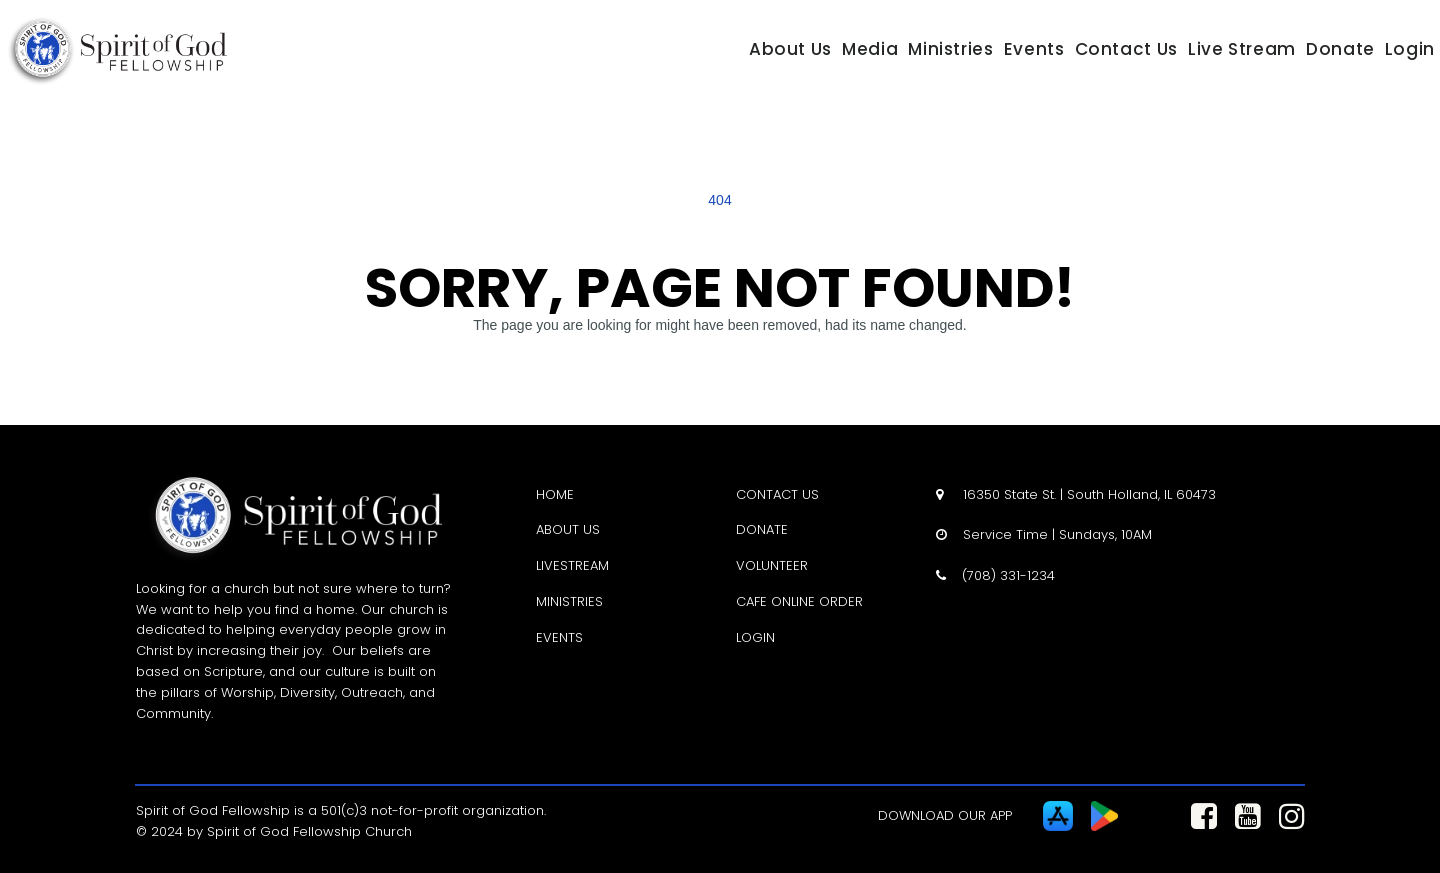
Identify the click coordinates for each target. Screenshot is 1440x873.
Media (870, 49)
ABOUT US (568, 529)
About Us (790, 49)
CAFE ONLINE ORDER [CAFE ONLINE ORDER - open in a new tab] (799, 601)
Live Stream (1242, 49)
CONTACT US (777, 494)
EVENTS (559, 637)
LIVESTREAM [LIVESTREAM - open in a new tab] (572, 565)
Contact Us (1126, 49)
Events (1034, 49)
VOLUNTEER (772, 565)
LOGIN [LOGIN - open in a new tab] (755, 637)
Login (1410, 49)
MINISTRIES (569, 601)
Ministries (950, 49)
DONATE (762, 529)
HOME (555, 494)
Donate (1340, 49)
